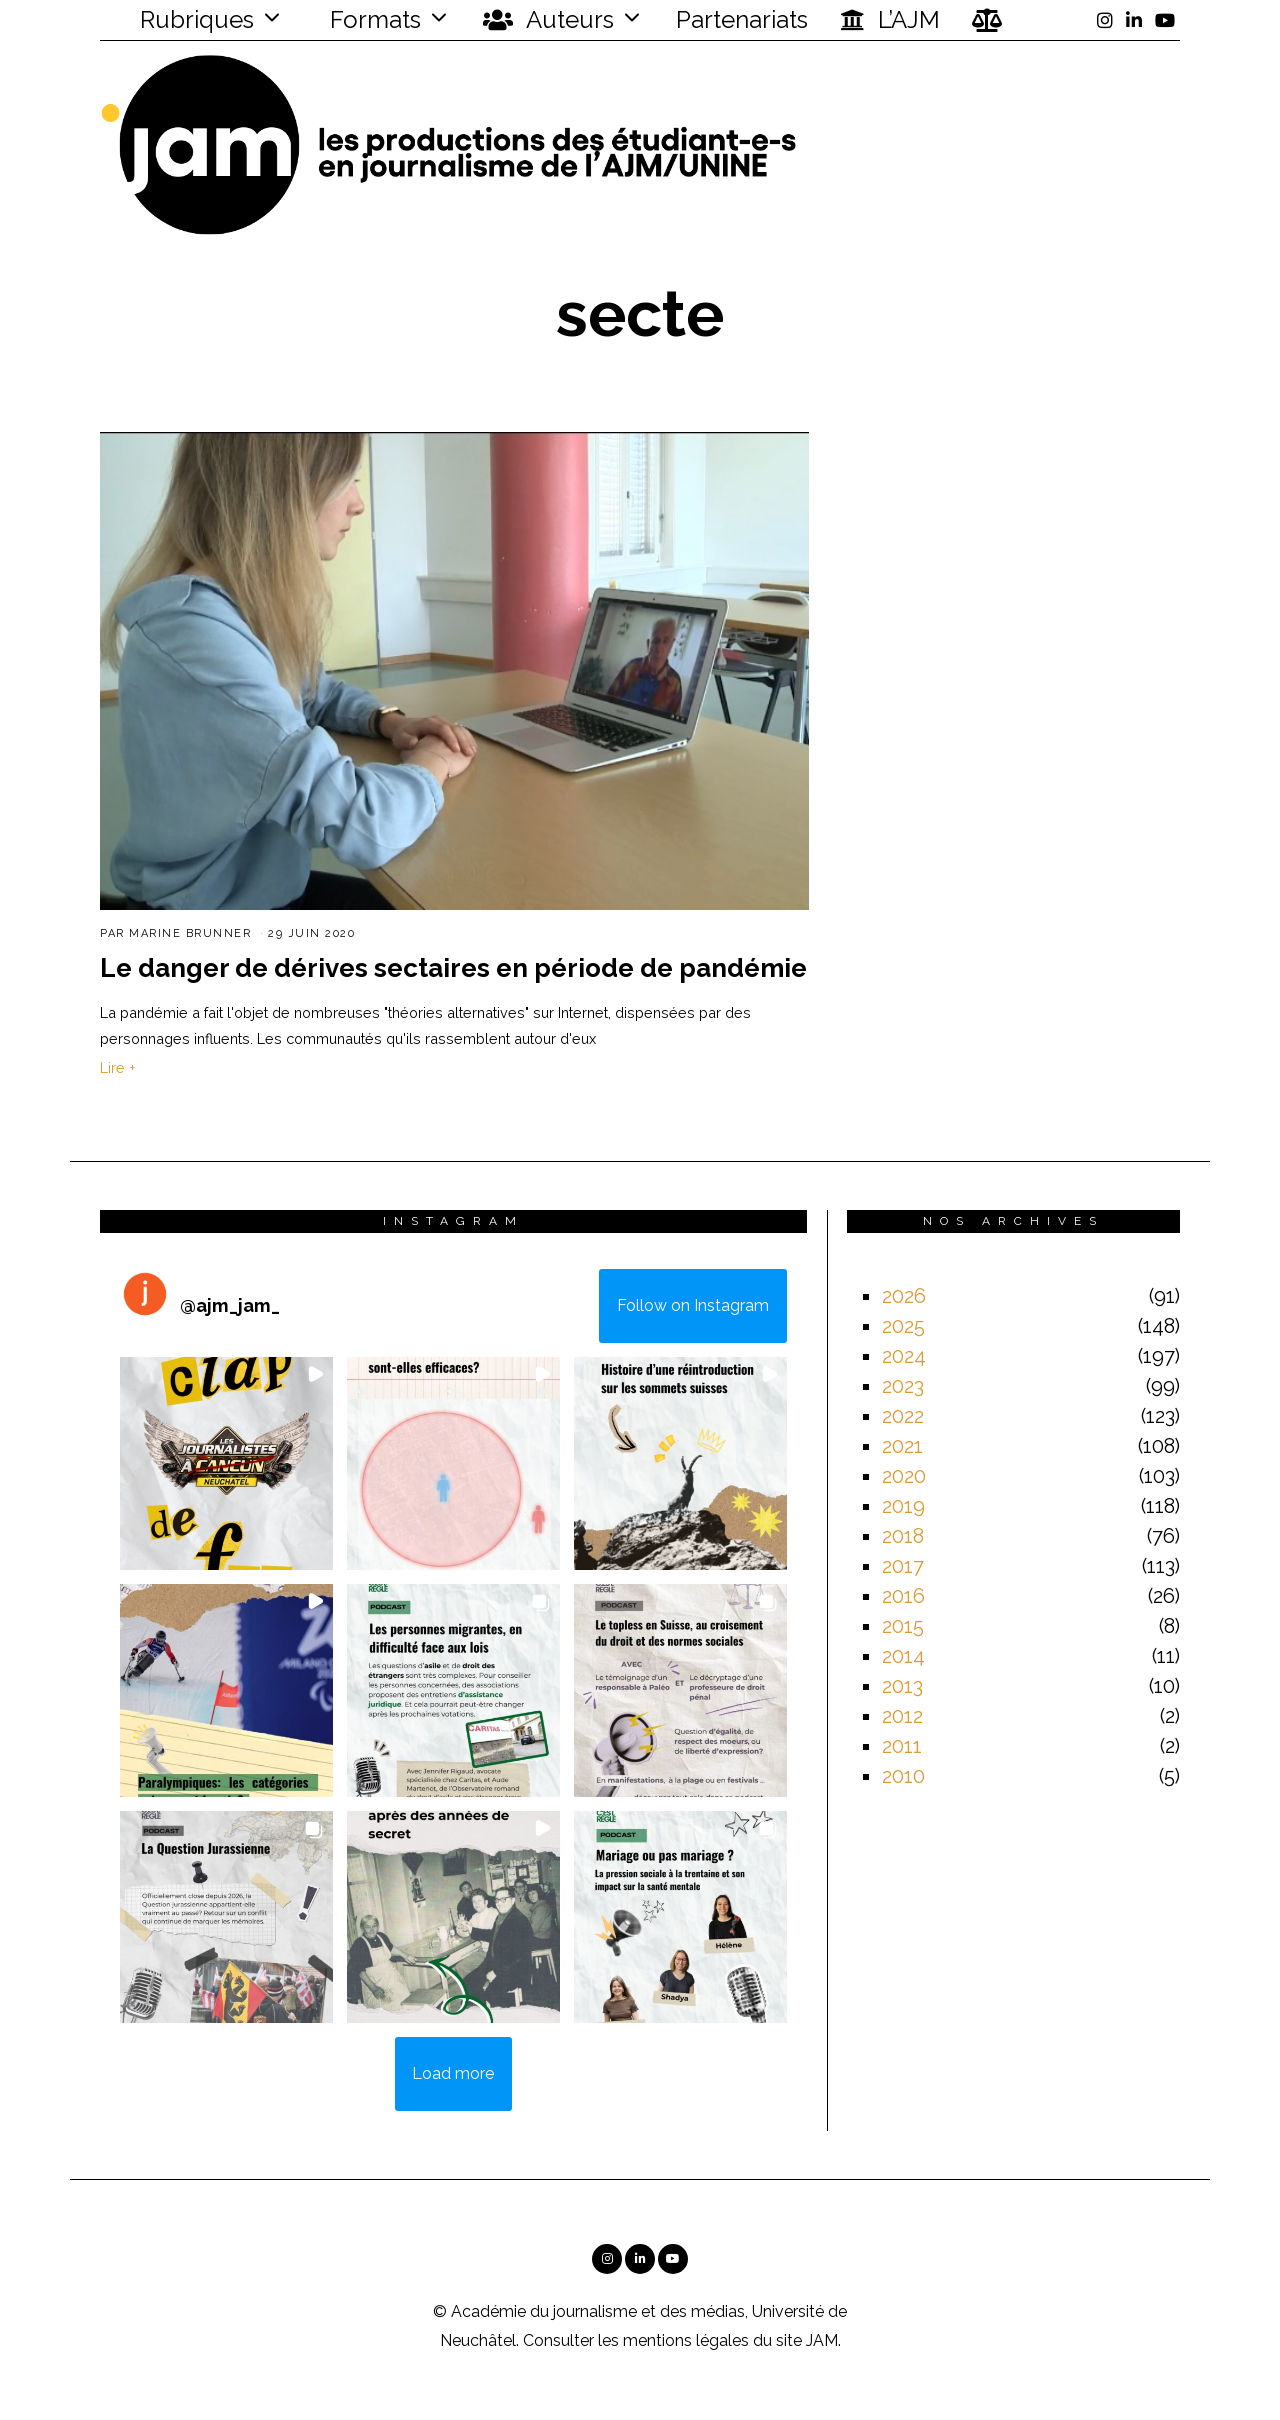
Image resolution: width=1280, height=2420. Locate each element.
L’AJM (890, 20)
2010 (903, 1776)
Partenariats (742, 19)
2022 (903, 1416)
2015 (903, 1626)
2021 (902, 1446)
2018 (903, 1536)
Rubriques (184, 19)
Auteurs (548, 20)
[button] (226, 1463)
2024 (904, 1356)
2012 (902, 1716)
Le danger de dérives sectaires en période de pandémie (453, 968)
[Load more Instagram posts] (453, 2074)
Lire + (118, 1067)
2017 (903, 1566)
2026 (904, 1296)
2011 (902, 1746)
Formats (372, 19)
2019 (903, 1506)
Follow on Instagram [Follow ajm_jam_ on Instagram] (693, 1305)
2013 (902, 1686)
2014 (903, 1656)
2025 (903, 1326)
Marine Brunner (190, 933)
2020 (904, 1476)
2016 (903, 1596)
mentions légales (686, 2340)
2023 (903, 1386)
